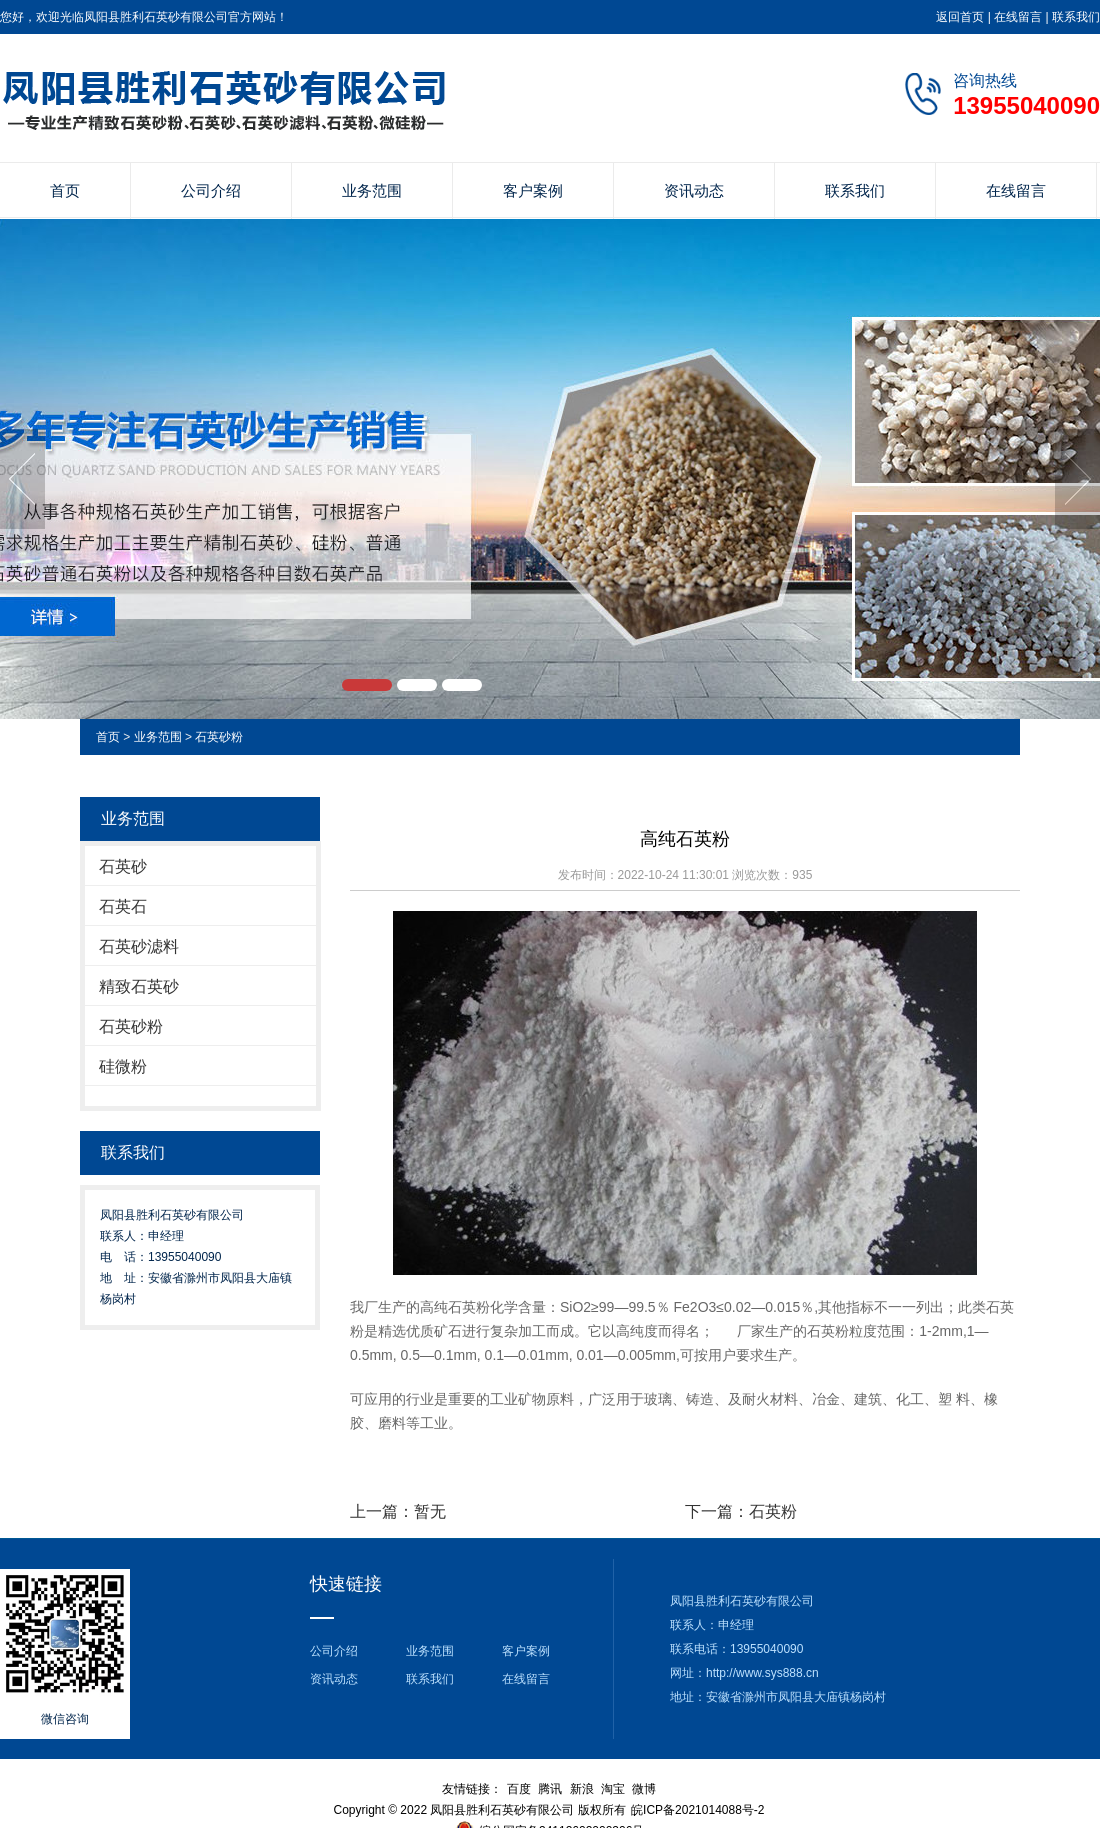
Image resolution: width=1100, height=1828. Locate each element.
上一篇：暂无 (398, 1511)
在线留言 (1018, 17)
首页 (65, 190)
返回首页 (960, 17)
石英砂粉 (219, 737)
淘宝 (613, 1789)
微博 (644, 1789)
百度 (519, 1789)
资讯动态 (694, 190)
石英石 (123, 906)
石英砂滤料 (139, 946)
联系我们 (1076, 17)
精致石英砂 (139, 986)
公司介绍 (211, 190)
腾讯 (550, 1789)
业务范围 (372, 190)
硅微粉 (123, 1066)
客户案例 (533, 190)
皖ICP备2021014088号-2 (697, 1810)
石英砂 (123, 866)
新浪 (582, 1789)
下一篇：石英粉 (741, 1511)
